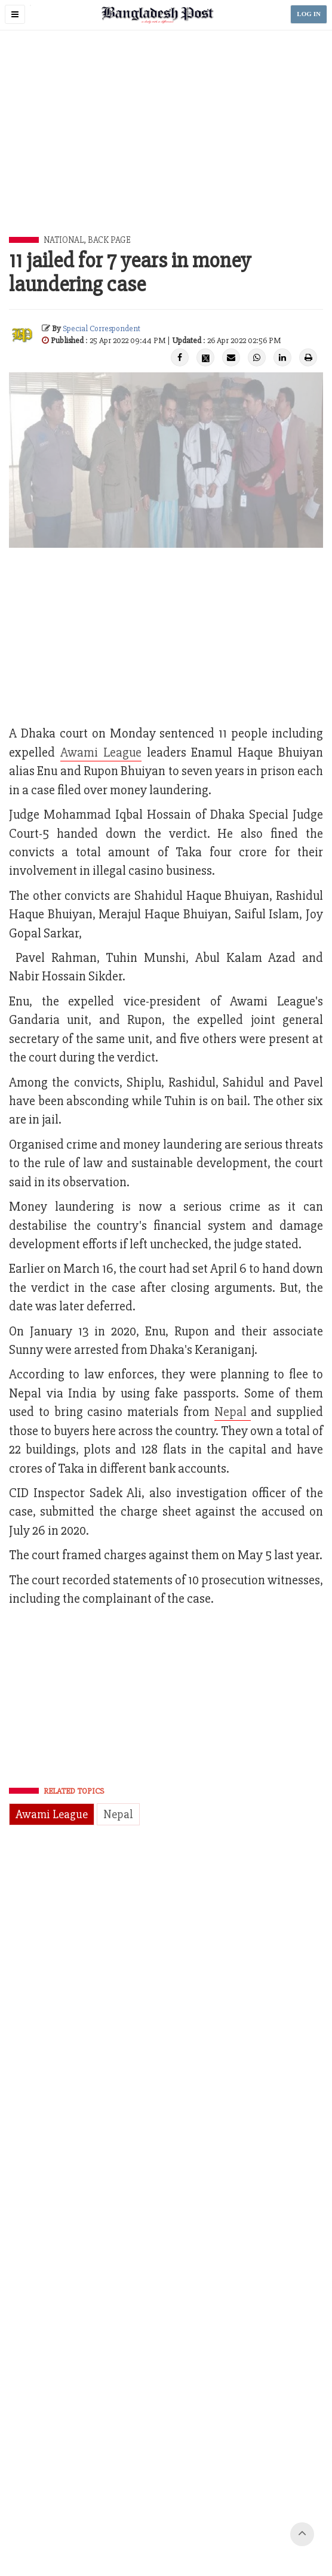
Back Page (109, 240)
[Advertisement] (170, 146)
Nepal (232, 1412)
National (64, 240)
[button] (15, 14)
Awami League (52, 1814)
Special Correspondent (101, 328)
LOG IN (309, 14)
